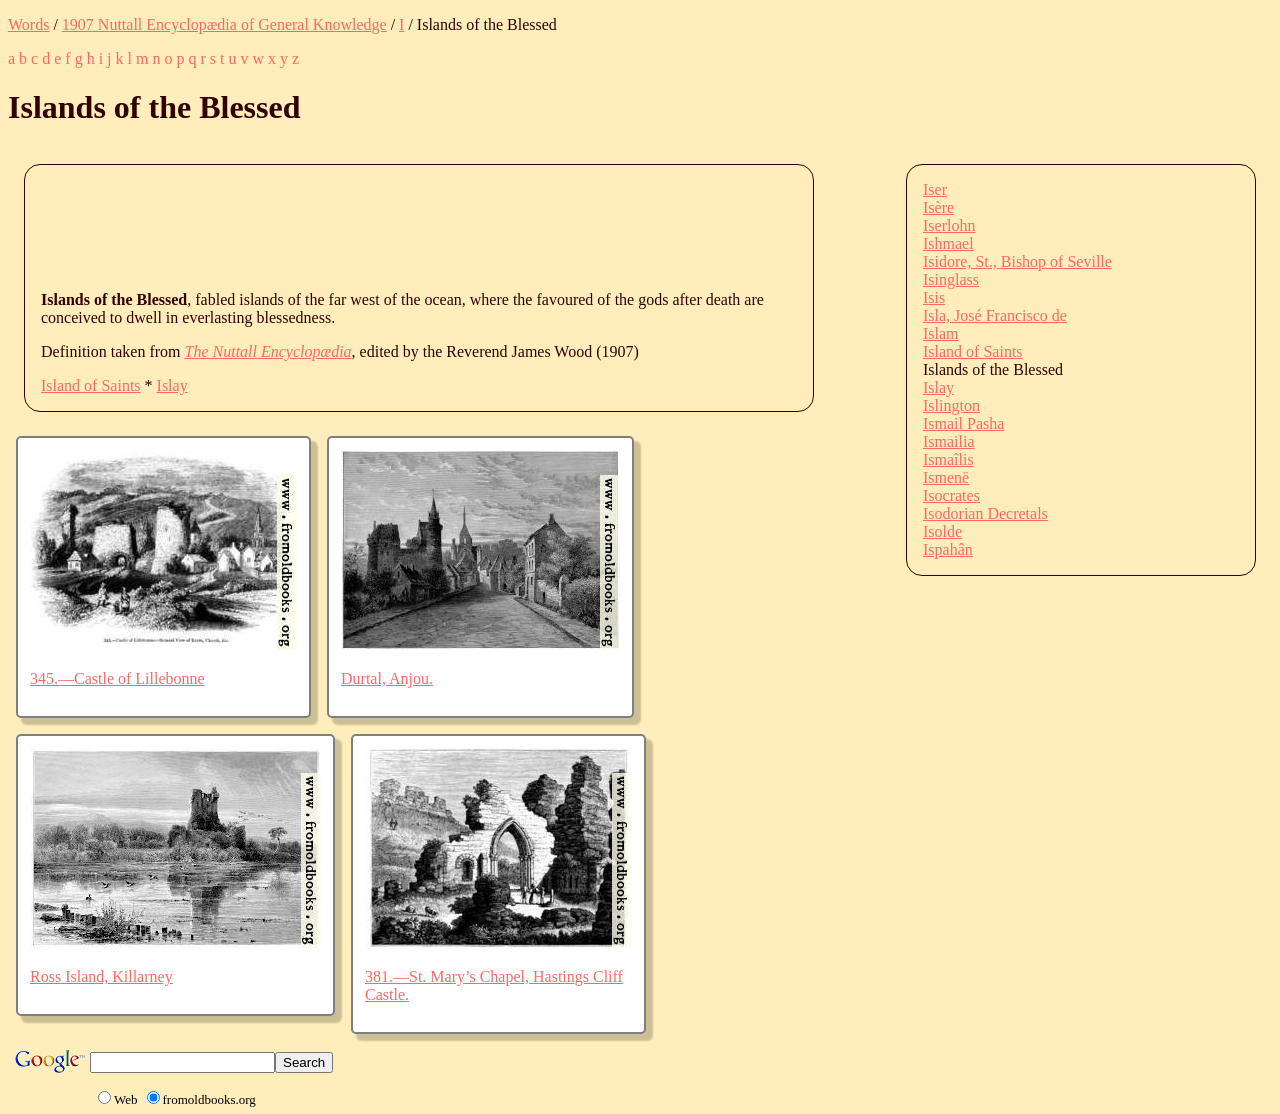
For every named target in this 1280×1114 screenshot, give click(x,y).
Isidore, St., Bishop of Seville (1017, 261)
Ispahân (948, 549)
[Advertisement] (405, 226)
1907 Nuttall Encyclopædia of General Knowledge (224, 24)
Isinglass (951, 279)
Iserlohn (949, 225)
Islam (941, 333)
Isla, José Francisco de (995, 315)
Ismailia (949, 441)
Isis (934, 297)
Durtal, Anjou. (387, 678)
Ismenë (946, 477)
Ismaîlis (948, 459)
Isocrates (951, 495)
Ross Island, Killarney (101, 976)
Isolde (942, 531)
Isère (938, 207)
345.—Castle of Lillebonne (117, 678)
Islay (172, 385)
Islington (951, 405)
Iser (935, 189)
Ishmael (948, 243)
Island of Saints (91, 385)
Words (28, 24)
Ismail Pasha (963, 423)
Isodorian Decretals (985, 513)
